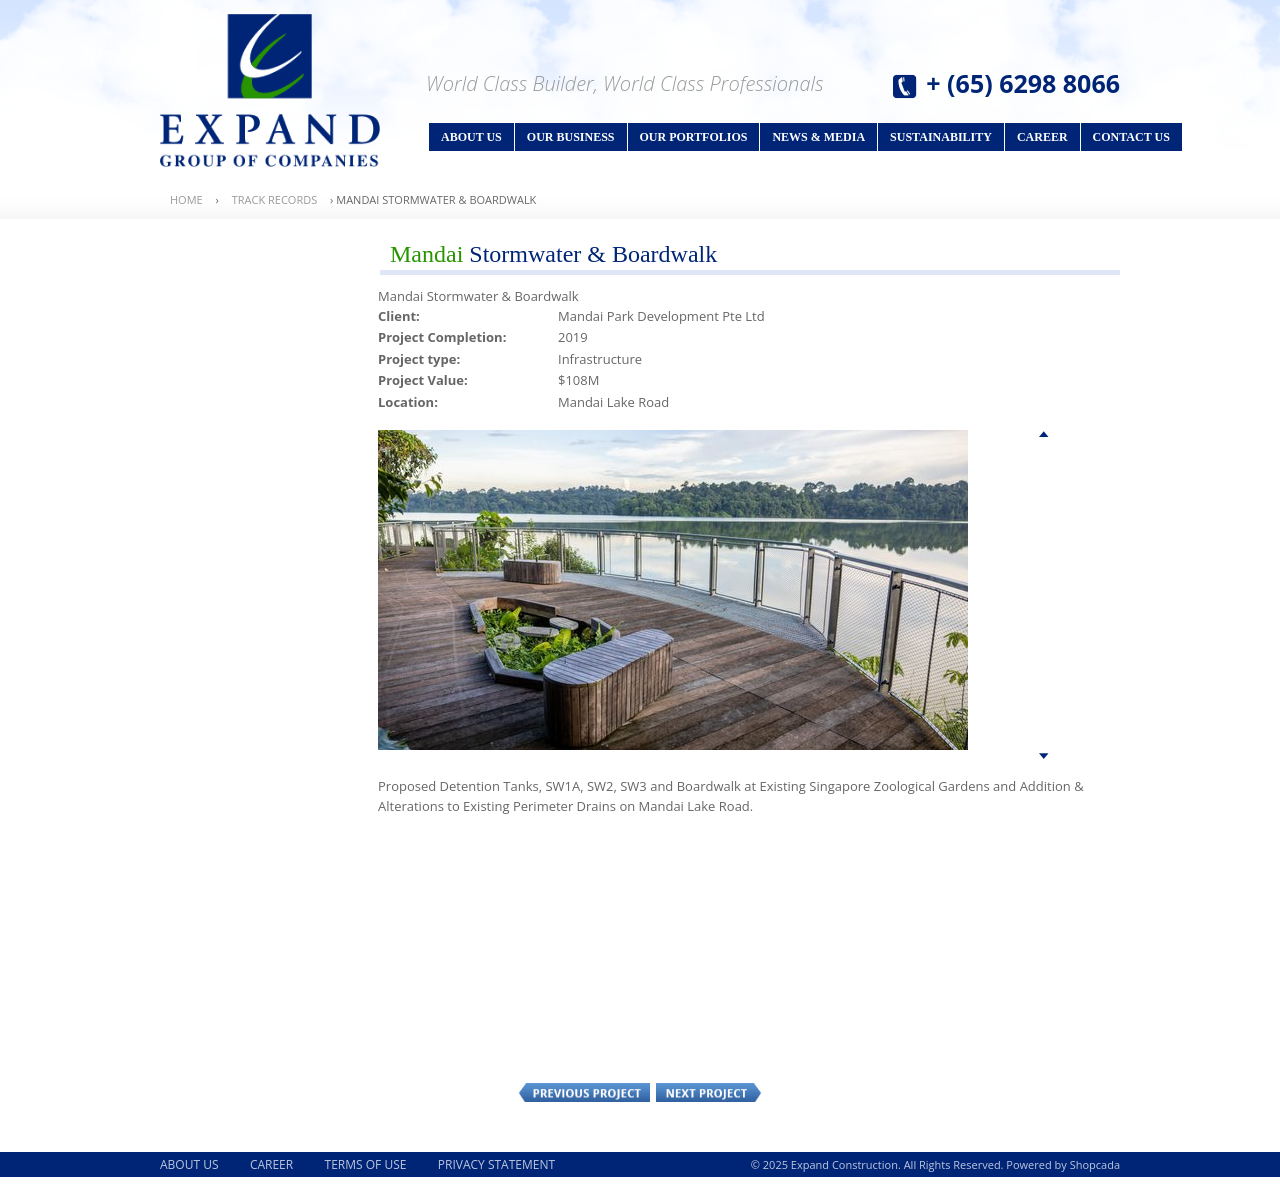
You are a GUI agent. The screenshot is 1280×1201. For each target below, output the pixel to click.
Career (1042, 137)
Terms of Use (366, 1164)
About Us (471, 137)
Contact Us (1131, 137)
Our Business (571, 137)
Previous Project (584, 1092)
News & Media (818, 137)
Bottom (1044, 758)
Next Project (708, 1092)
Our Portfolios (694, 137)
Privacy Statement (496, 1164)
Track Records (275, 199)
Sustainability (941, 137)
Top (1044, 438)
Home (186, 199)
